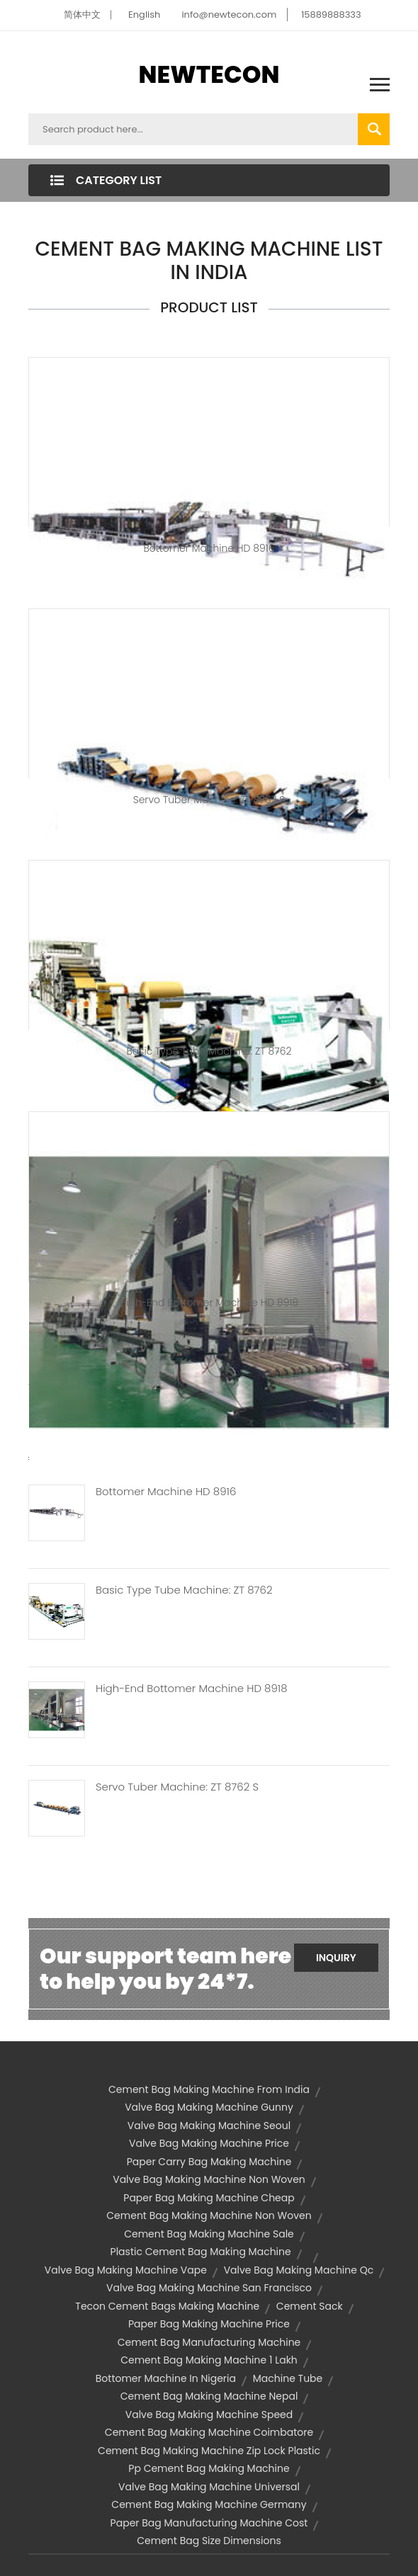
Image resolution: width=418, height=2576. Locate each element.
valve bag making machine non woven (209, 2179)
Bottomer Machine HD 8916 (208, 548)
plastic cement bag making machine (201, 2252)
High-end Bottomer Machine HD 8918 (209, 1302)
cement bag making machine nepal (209, 2396)
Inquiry (336, 1958)
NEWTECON (209, 74)
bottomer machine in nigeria (166, 2378)
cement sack (309, 2306)
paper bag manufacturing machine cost (209, 2523)
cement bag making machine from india (209, 2089)
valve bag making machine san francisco (209, 2288)
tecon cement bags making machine (167, 2306)
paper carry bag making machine (209, 2162)
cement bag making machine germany (208, 2504)
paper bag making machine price (209, 2324)
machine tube (287, 2378)
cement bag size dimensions (209, 2541)
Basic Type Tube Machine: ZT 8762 (184, 1590)
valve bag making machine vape (126, 2270)
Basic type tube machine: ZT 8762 (209, 1051)
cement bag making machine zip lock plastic (209, 2451)
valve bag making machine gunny (209, 2107)
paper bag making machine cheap (208, 2198)
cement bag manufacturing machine (209, 2342)
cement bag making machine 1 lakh (209, 2360)
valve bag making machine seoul (209, 2125)
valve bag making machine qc (299, 2270)
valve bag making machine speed (209, 2414)
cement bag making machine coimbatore (209, 2432)
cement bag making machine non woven (208, 2215)
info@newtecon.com (228, 14)
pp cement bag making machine (208, 2468)
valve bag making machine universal (209, 2487)
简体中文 (82, 14)
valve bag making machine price (209, 2143)
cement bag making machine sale (209, 2234)
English (144, 14)
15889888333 (331, 14)
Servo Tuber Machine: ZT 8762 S (209, 800)
